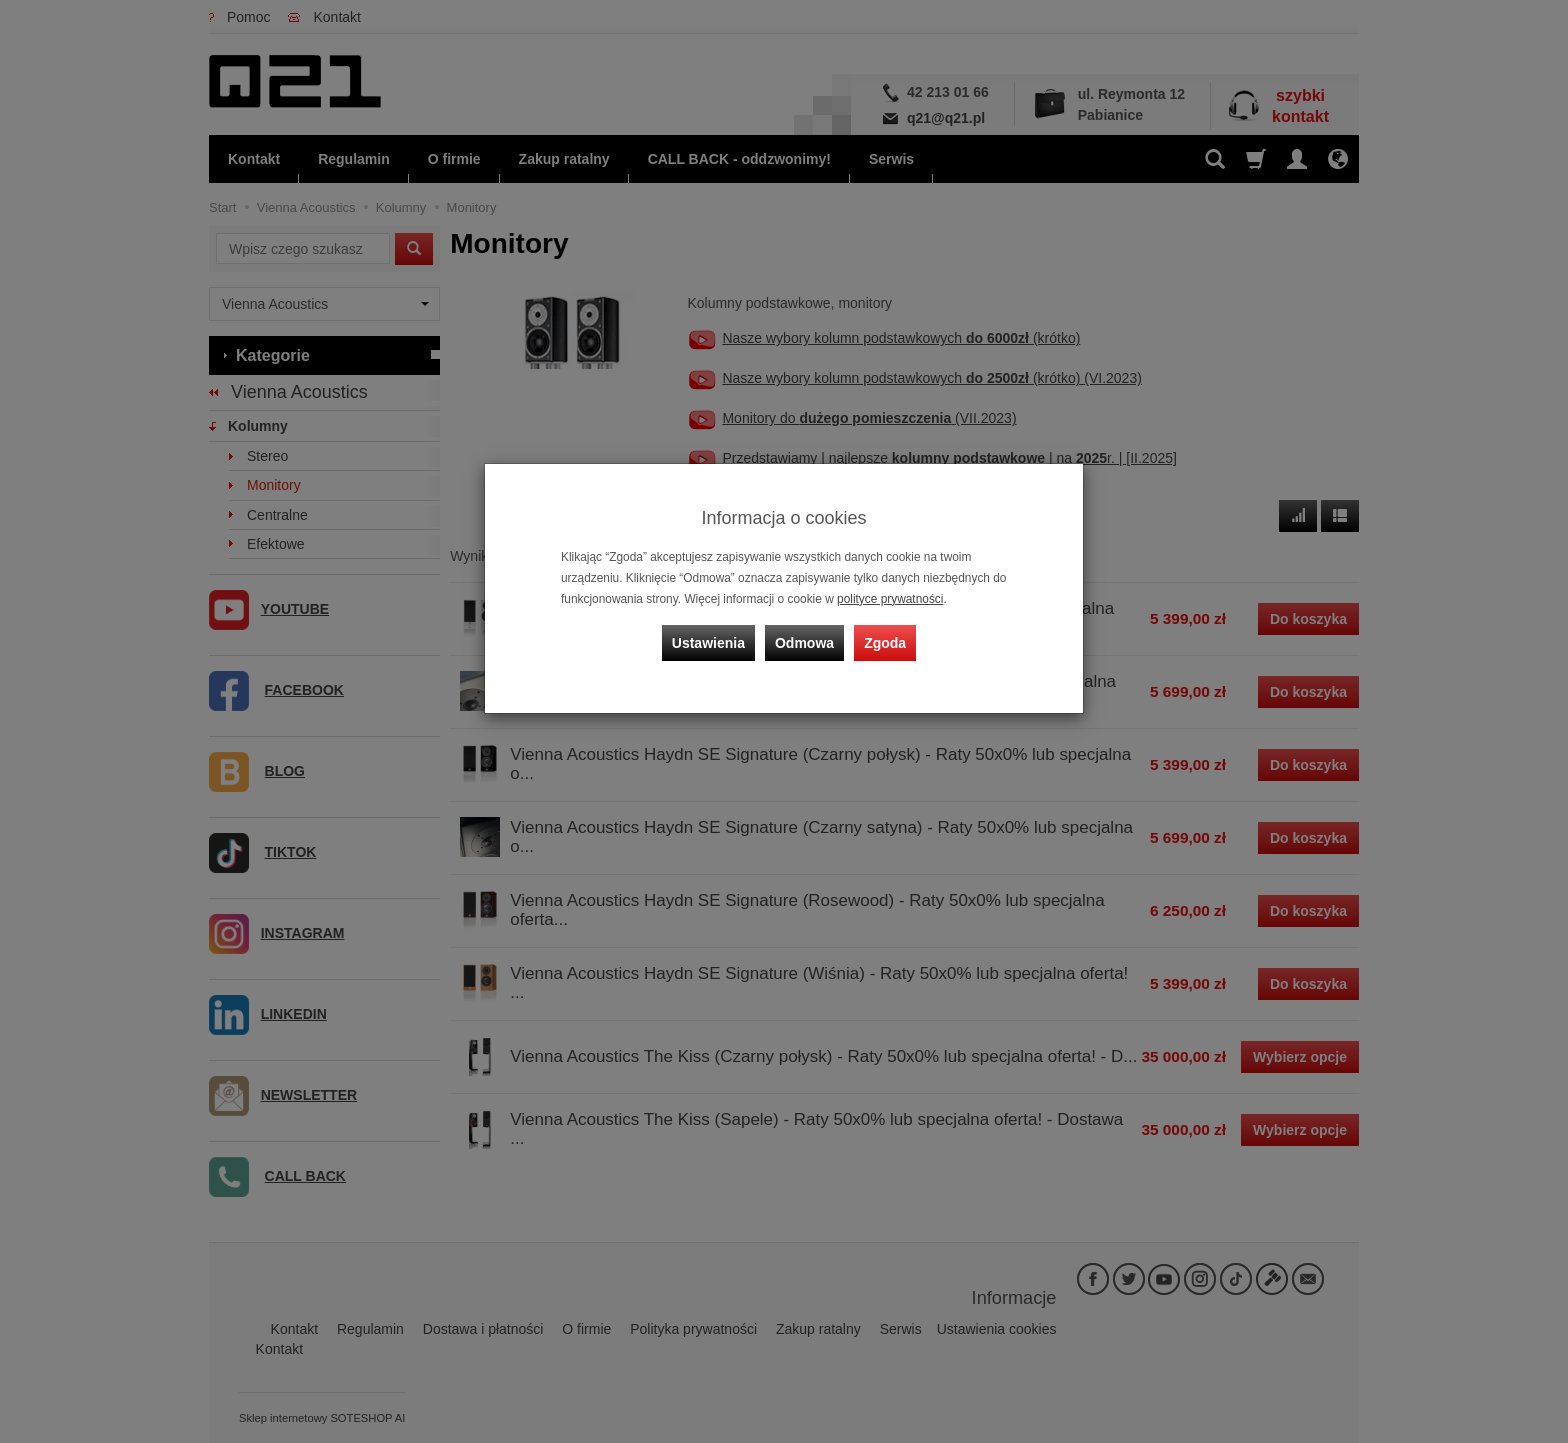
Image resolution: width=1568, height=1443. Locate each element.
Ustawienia (708, 643)
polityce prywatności (890, 599)
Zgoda (885, 643)
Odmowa (804, 643)
